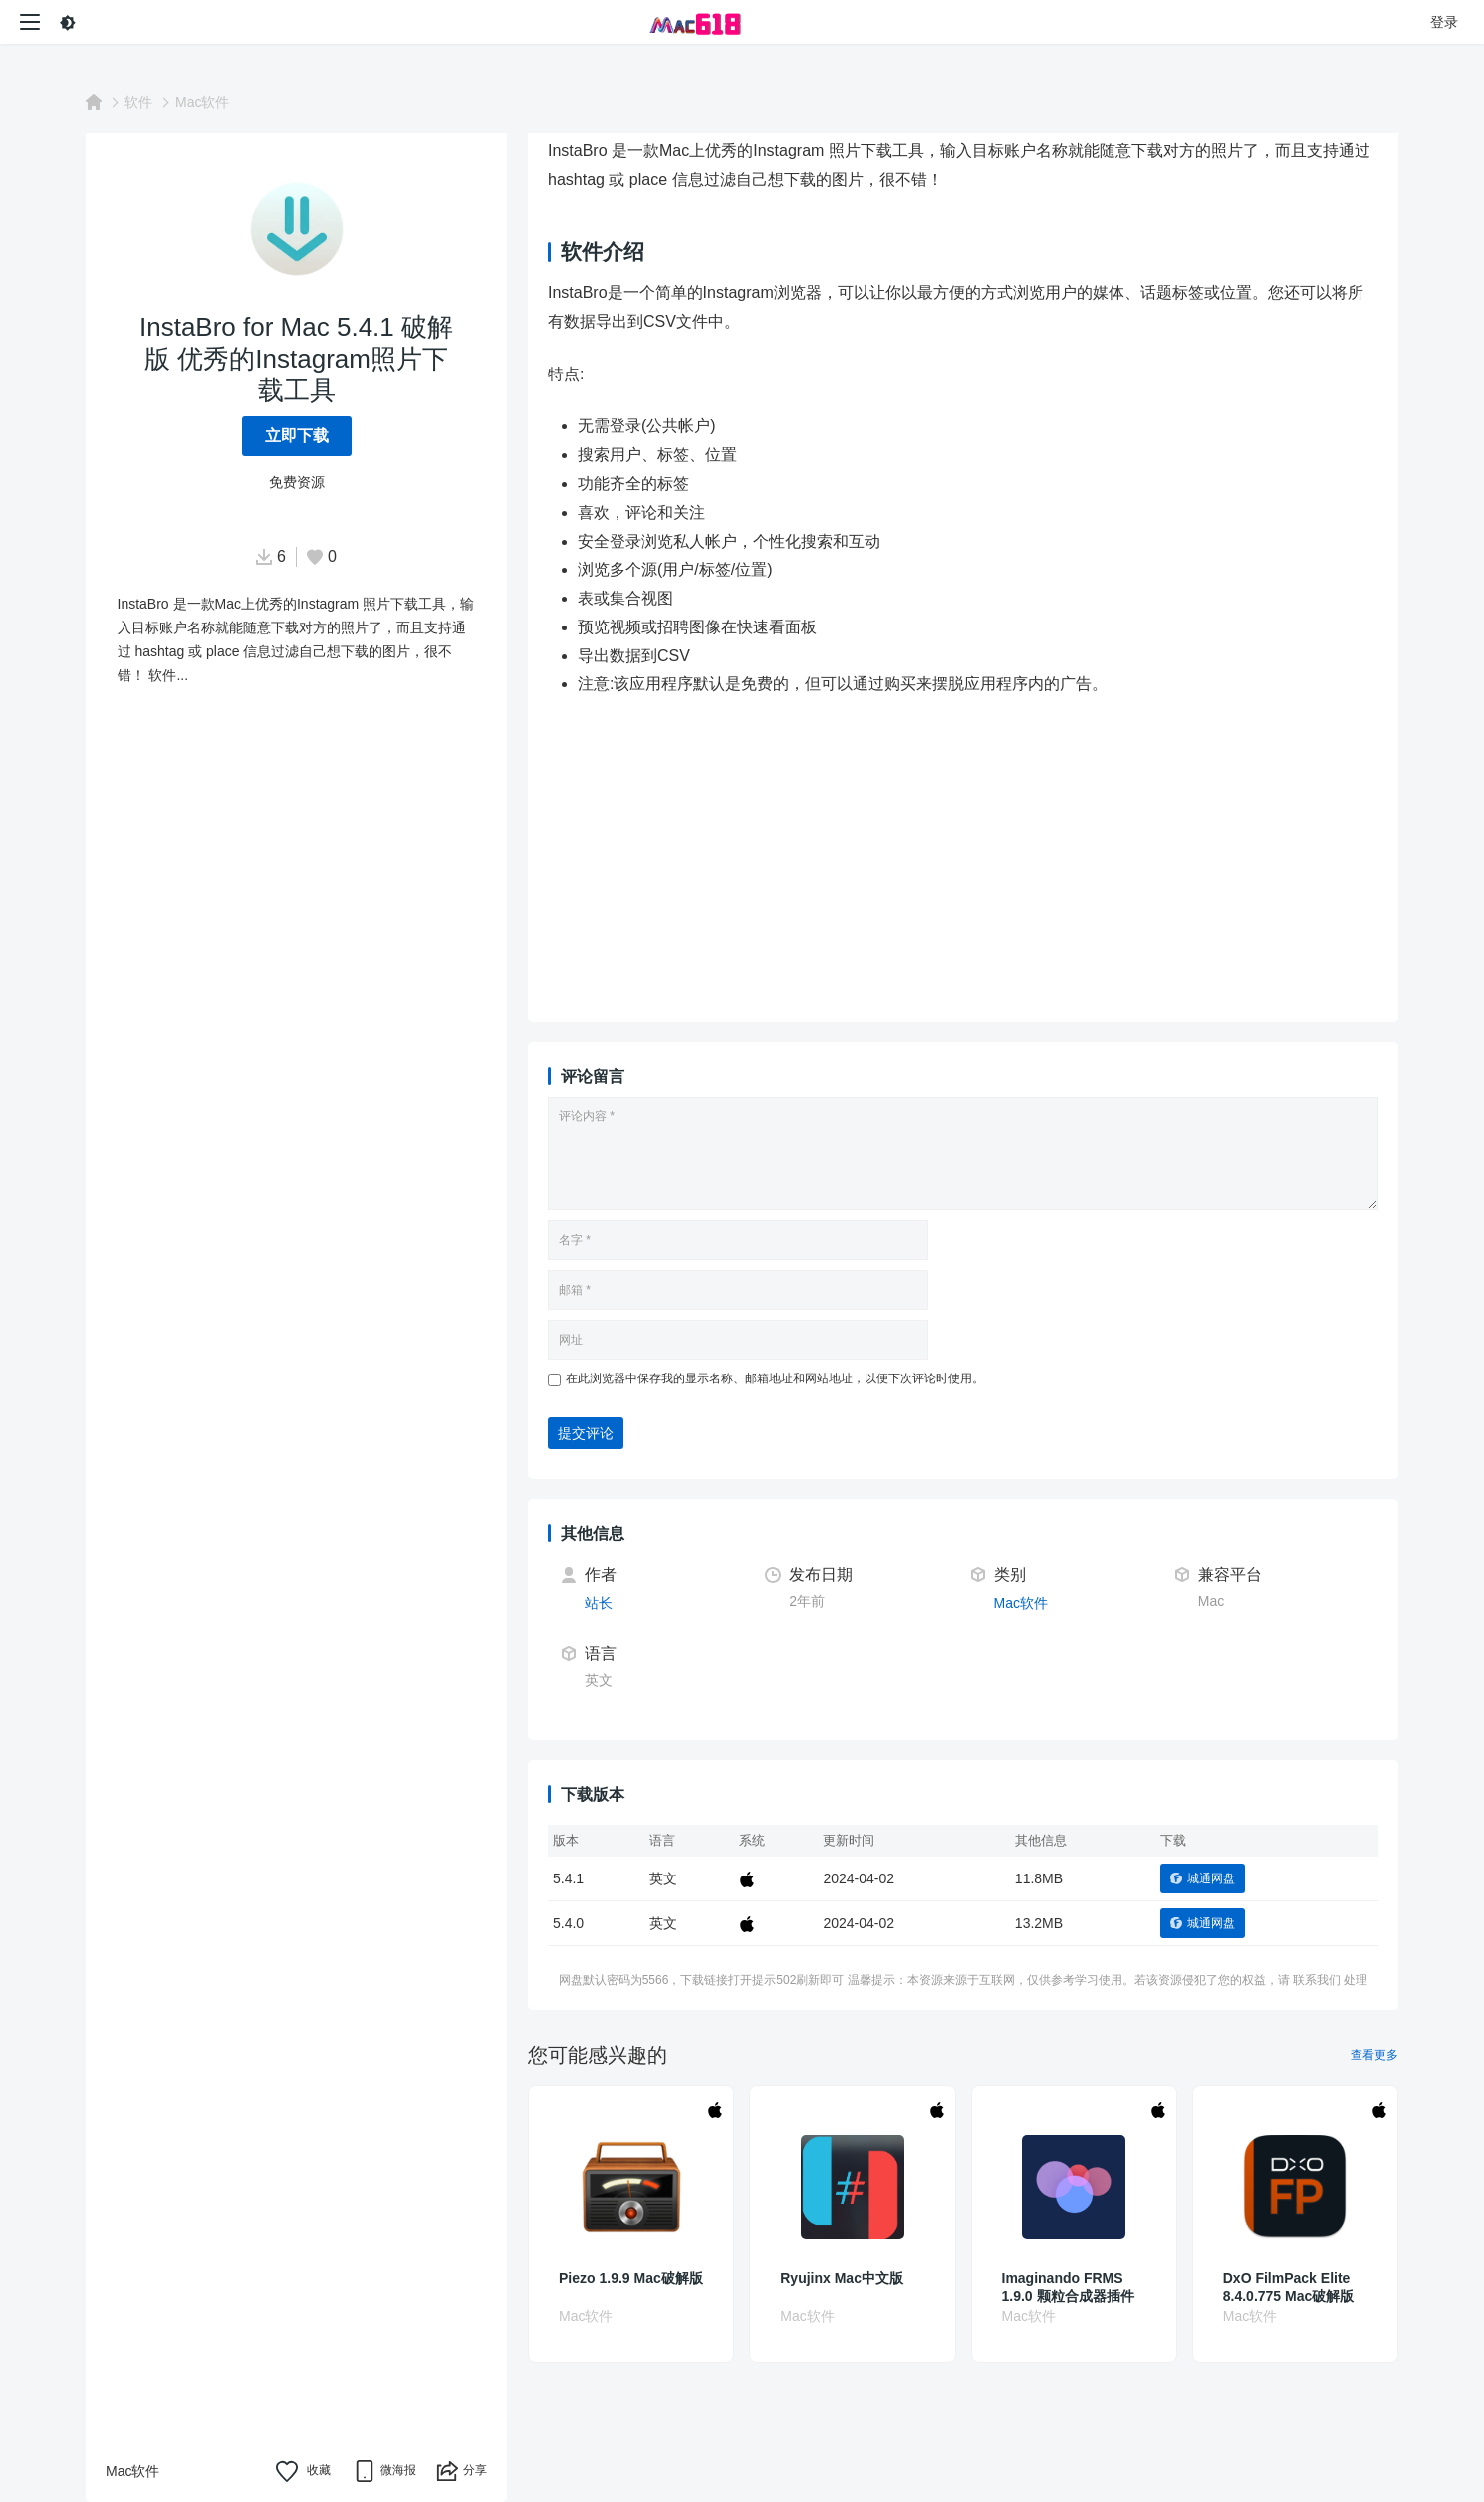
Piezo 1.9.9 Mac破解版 (631, 2278)
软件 (138, 102)
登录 (1444, 22)
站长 (599, 1603)
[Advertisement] (1014, 862)
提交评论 (586, 1433)
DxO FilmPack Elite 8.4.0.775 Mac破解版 (1289, 2287)
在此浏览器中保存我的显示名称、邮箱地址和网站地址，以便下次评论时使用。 (775, 1378)
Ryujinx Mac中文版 (841, 2278)
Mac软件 (202, 102)
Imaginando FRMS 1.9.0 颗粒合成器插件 (1068, 2287)
